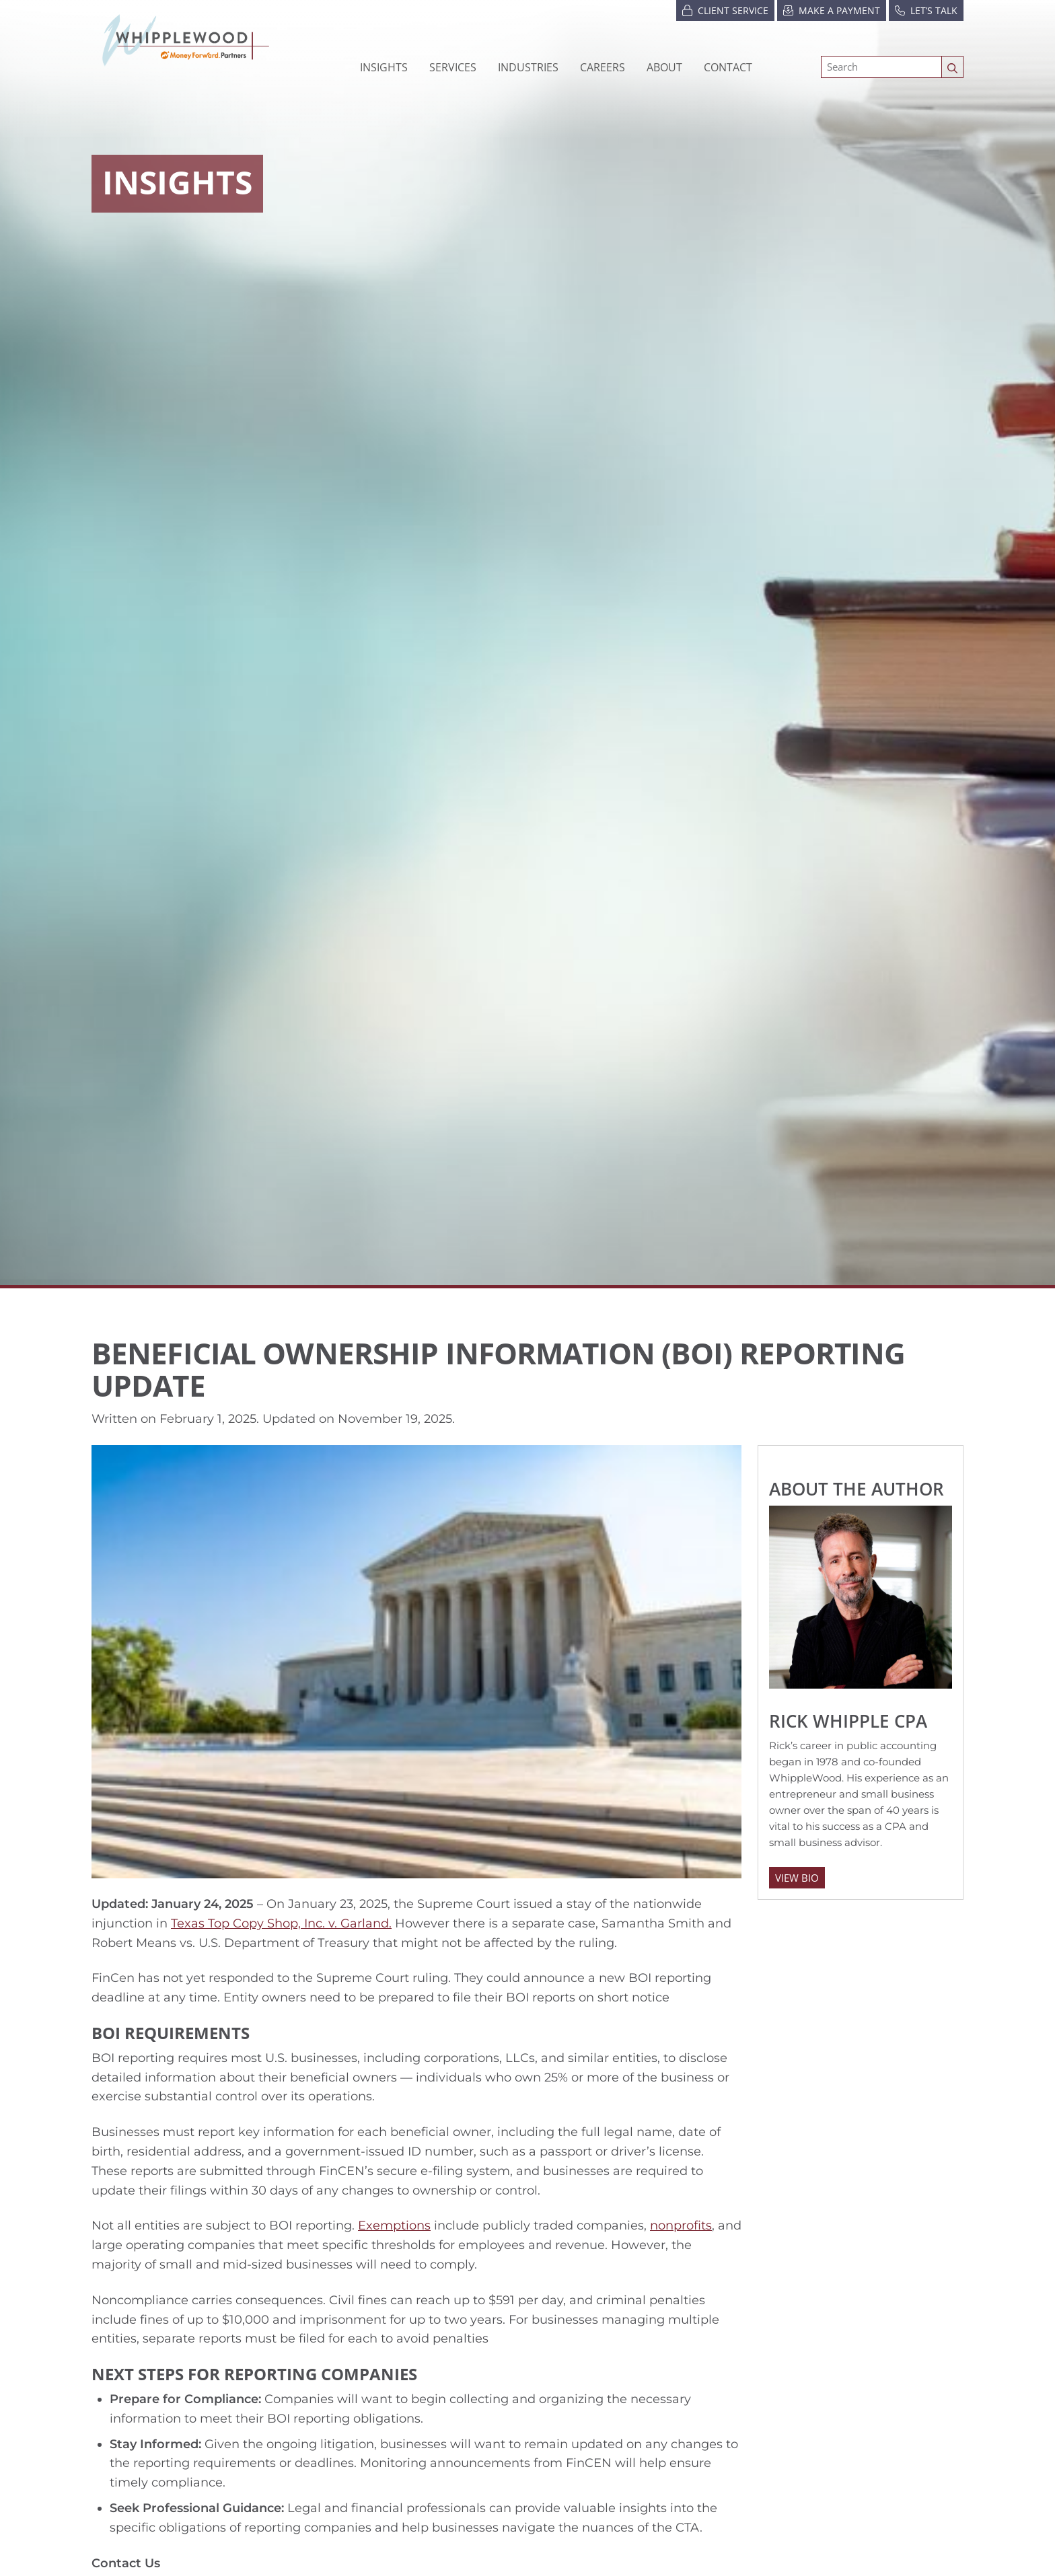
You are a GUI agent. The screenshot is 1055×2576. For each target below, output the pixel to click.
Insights (384, 67)
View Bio (797, 1877)
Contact (728, 67)
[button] (528, 67)
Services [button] (452, 67)
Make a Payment (831, 10)
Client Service (725, 10)
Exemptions (394, 2225)
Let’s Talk (926, 10)
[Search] (881, 67)
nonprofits (681, 2225)
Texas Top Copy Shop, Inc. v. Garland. (281, 1923)
